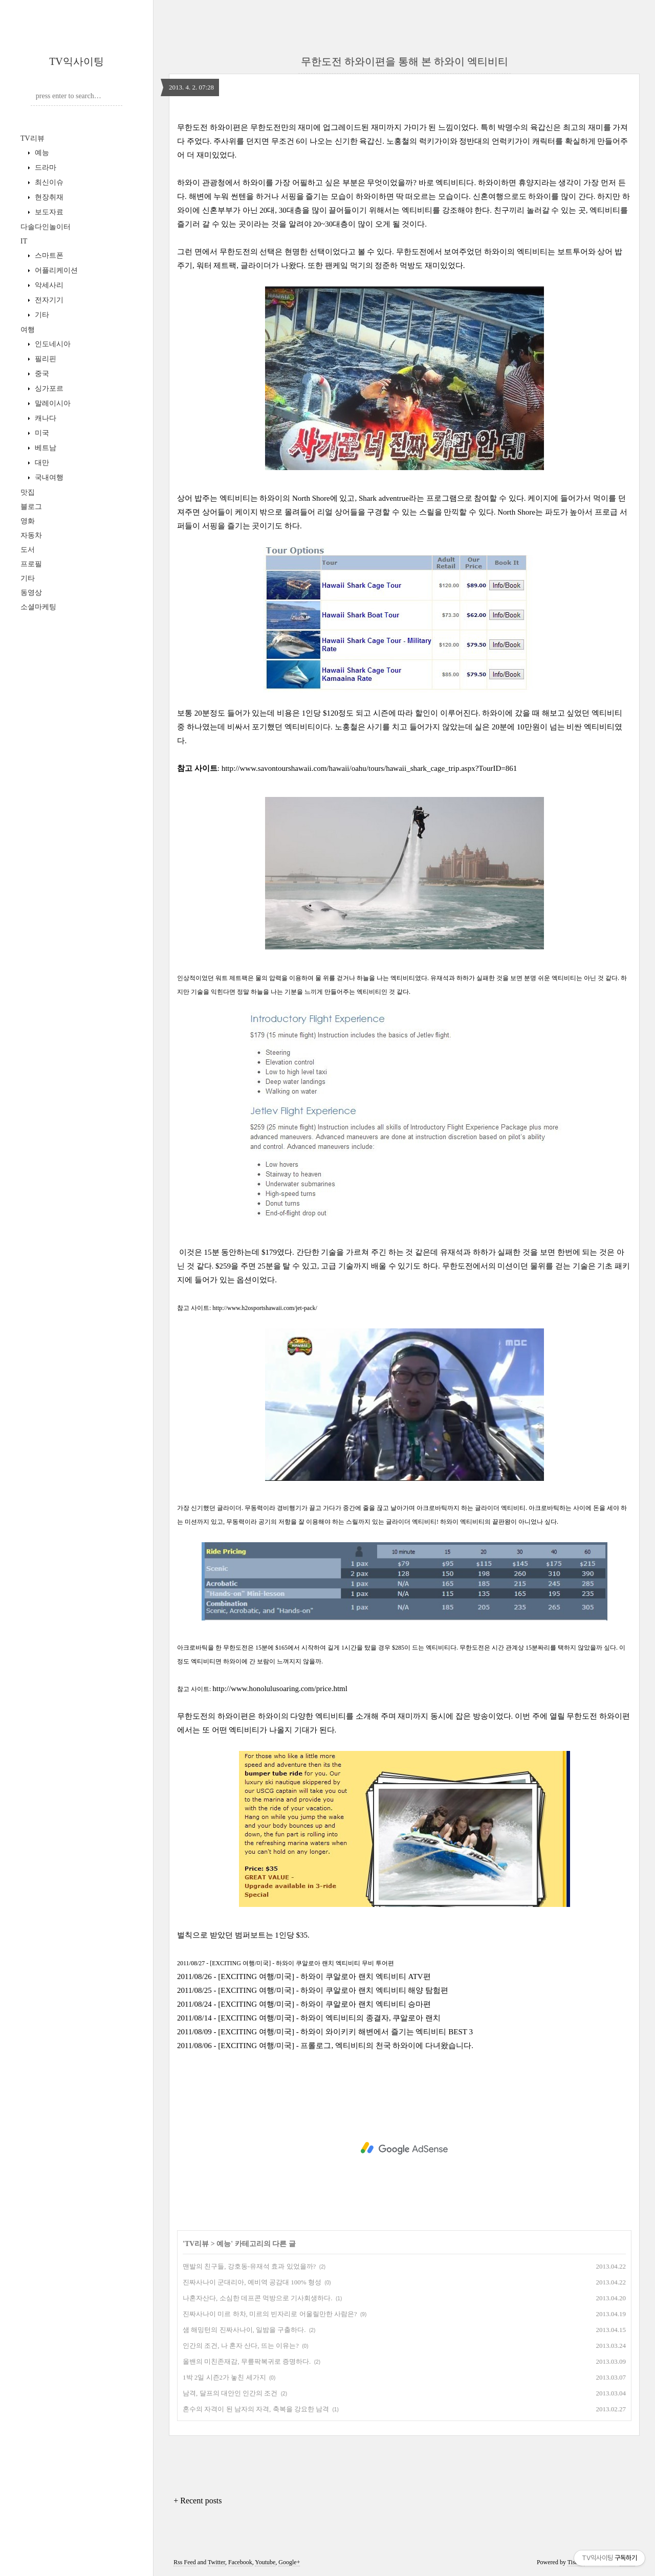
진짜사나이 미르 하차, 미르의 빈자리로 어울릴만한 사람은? (270, 2314)
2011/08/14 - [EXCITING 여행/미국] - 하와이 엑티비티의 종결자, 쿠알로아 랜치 (309, 2018)
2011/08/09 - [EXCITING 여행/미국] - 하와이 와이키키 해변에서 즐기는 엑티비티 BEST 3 (325, 2032)
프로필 (31, 564)
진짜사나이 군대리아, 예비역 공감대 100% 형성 (252, 2282)
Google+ (289, 2562)
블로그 (31, 506)
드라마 (44, 167)
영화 (27, 521)
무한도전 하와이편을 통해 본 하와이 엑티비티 (404, 61)
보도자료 (48, 212)
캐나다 (44, 418)
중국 (41, 373)
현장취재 (48, 197)
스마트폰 (48, 255)
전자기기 (48, 300)
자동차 (31, 535)
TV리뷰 (32, 138)
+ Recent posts (197, 2500)
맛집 (27, 492)
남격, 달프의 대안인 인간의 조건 (230, 2393)
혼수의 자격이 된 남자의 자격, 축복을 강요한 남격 (256, 2409)
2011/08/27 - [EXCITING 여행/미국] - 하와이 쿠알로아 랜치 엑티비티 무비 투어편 (285, 1963)
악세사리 (48, 285)
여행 (27, 330)
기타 (41, 315)
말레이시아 (52, 403)
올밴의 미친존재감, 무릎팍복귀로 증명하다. (247, 2361)
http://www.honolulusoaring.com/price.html (279, 1688)
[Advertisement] (404, 2148)
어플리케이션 (55, 270)
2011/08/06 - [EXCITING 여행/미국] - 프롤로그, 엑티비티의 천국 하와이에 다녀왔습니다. (325, 2045)
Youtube (265, 2562)
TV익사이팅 (76, 61)
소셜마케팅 (38, 607)
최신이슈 (48, 182)
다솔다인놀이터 (45, 227)
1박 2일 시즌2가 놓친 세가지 (224, 2377)
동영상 (31, 592)
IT (23, 241)
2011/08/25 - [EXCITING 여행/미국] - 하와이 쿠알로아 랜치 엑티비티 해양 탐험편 (312, 1990)
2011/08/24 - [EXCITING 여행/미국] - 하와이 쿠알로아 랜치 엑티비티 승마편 (304, 2004)
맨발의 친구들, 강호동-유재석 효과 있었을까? (249, 2266)
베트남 (44, 448)
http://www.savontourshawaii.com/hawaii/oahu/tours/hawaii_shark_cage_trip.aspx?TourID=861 (369, 768)
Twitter (216, 2562)
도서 (27, 549)
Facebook (240, 2562)
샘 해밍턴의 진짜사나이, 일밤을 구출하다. (244, 2330)
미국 (41, 433)
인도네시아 (52, 344)
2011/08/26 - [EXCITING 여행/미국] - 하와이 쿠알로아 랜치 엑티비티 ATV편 (304, 1976)
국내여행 (48, 477)
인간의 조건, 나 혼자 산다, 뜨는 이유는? (241, 2345)
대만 (41, 463)
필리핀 (44, 359)
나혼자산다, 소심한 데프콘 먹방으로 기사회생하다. (258, 2298)
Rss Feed (184, 2562)
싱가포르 (48, 388)
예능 (41, 153)
